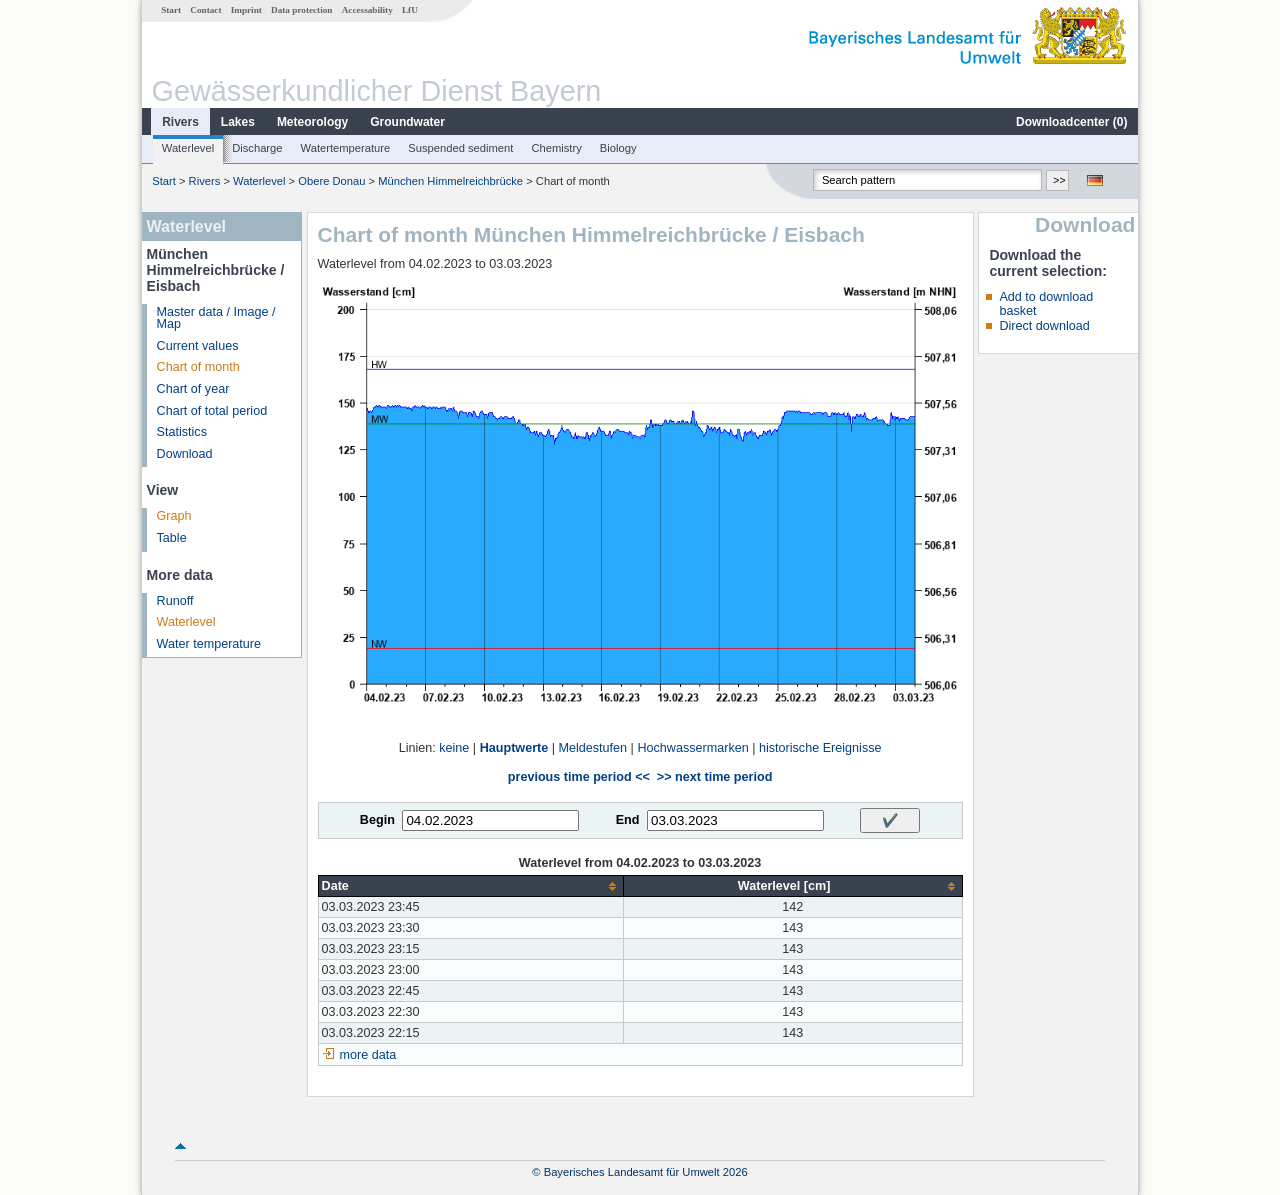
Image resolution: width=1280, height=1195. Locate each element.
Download (185, 454)
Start (171, 10)
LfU (410, 10)
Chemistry (556, 148)
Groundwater (407, 122)
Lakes (238, 122)
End (628, 820)
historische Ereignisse (820, 748)
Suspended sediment (460, 148)
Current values (198, 346)
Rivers (180, 122)
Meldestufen (593, 748)
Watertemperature (346, 148)
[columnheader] (470, 886)
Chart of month (198, 367)
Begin (377, 820)
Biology (618, 148)
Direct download (1044, 326)
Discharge (257, 148)
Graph (174, 516)
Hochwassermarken (692, 748)
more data (368, 1055)
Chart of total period (212, 411)
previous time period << (579, 777)
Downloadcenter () (1071, 122)
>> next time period (714, 777)
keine (454, 748)
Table (172, 538)
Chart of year (193, 389)
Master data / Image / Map (216, 318)
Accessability (367, 10)
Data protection (301, 10)
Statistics (182, 432)
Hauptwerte (514, 748)
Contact (205, 10)
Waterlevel (188, 148)
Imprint (246, 10)
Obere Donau (331, 181)
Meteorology (312, 122)
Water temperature (209, 644)
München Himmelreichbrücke (450, 181)
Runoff (175, 601)
